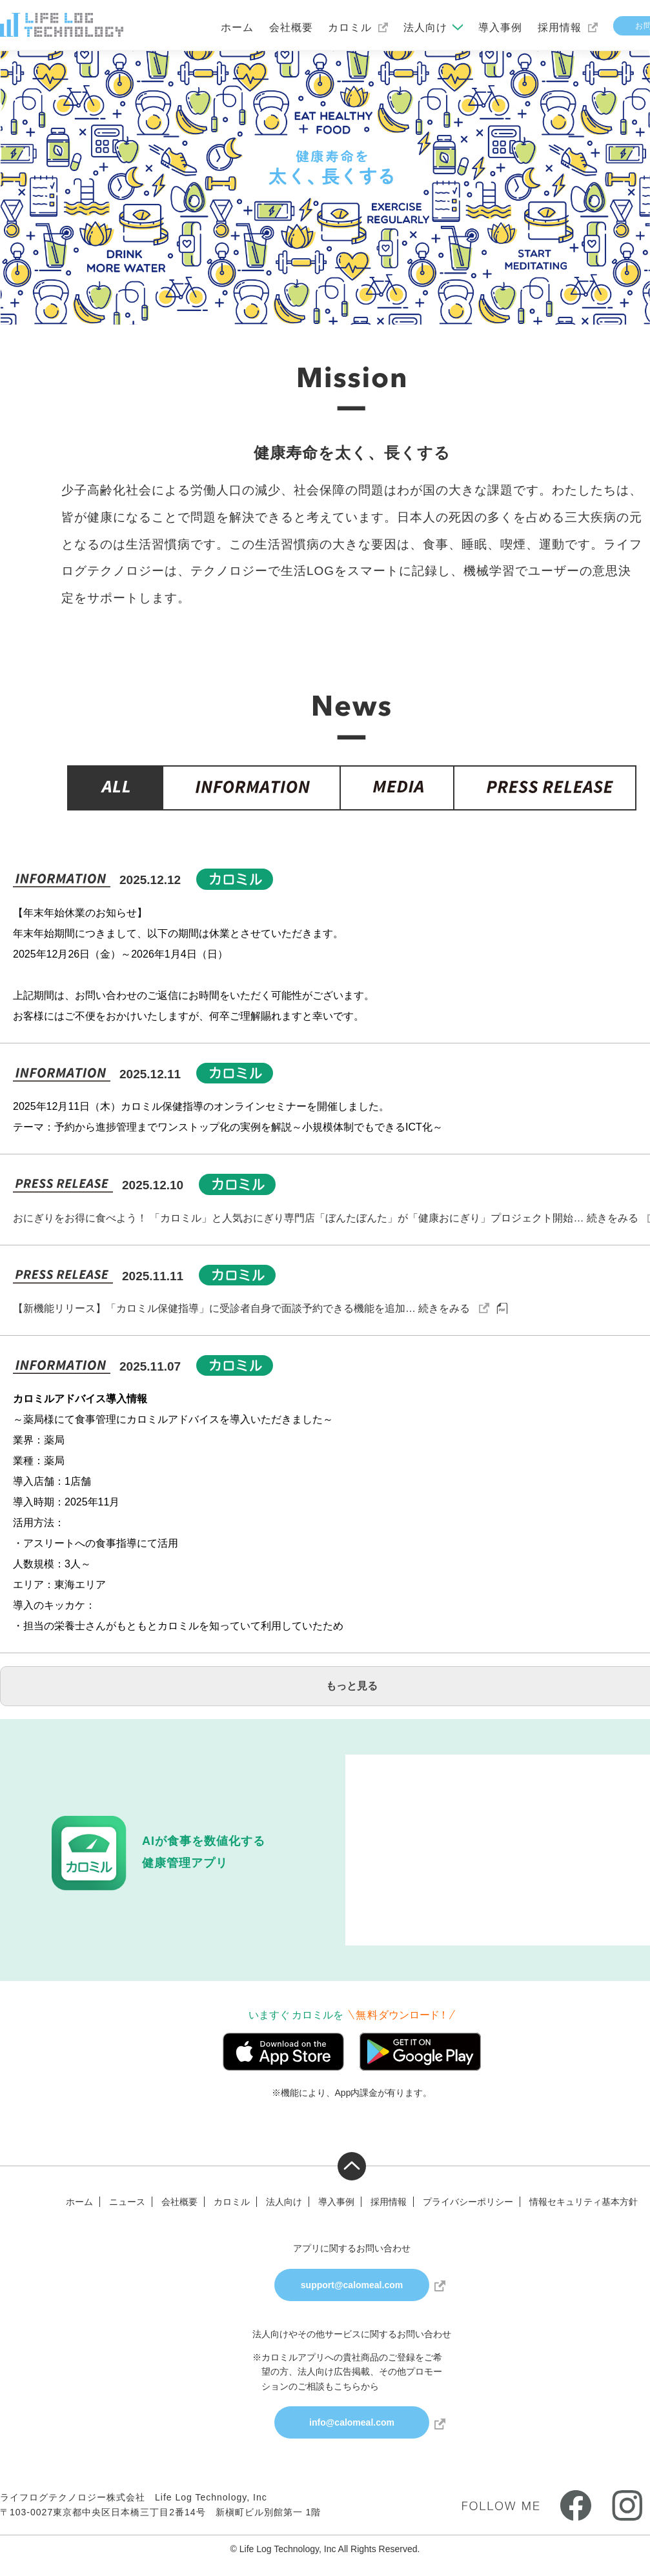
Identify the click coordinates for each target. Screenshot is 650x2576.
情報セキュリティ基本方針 (583, 2202)
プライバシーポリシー (468, 2202)
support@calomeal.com (352, 2285)
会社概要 (291, 27)
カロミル (350, 27)
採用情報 (560, 27)
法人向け (425, 27)
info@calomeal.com (351, 2422)
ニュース (127, 2202)
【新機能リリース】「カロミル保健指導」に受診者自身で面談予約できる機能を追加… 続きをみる (241, 1308)
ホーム (237, 27)
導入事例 (500, 27)
